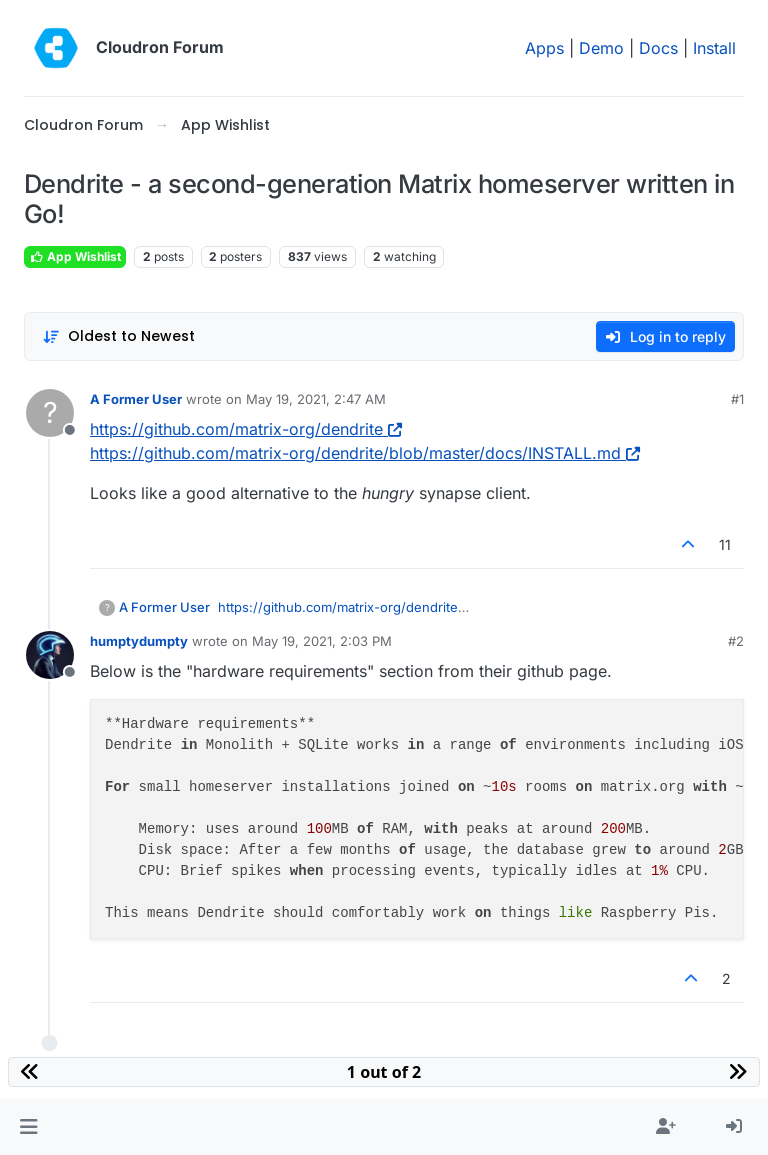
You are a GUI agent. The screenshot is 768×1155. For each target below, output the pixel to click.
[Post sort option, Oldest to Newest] (118, 336)
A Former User (136, 399)
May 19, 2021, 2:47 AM (316, 399)
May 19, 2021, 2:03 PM (322, 641)
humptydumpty (139, 641)
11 (725, 544)
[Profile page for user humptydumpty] (50, 655)
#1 (737, 399)
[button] (28, 1127)
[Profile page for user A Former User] (50, 413)
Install (714, 48)
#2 (736, 641)
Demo (601, 48)
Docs (658, 48)
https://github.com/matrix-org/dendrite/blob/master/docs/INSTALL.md (365, 453)
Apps (544, 48)
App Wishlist (75, 256)
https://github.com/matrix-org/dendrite (246, 429)
